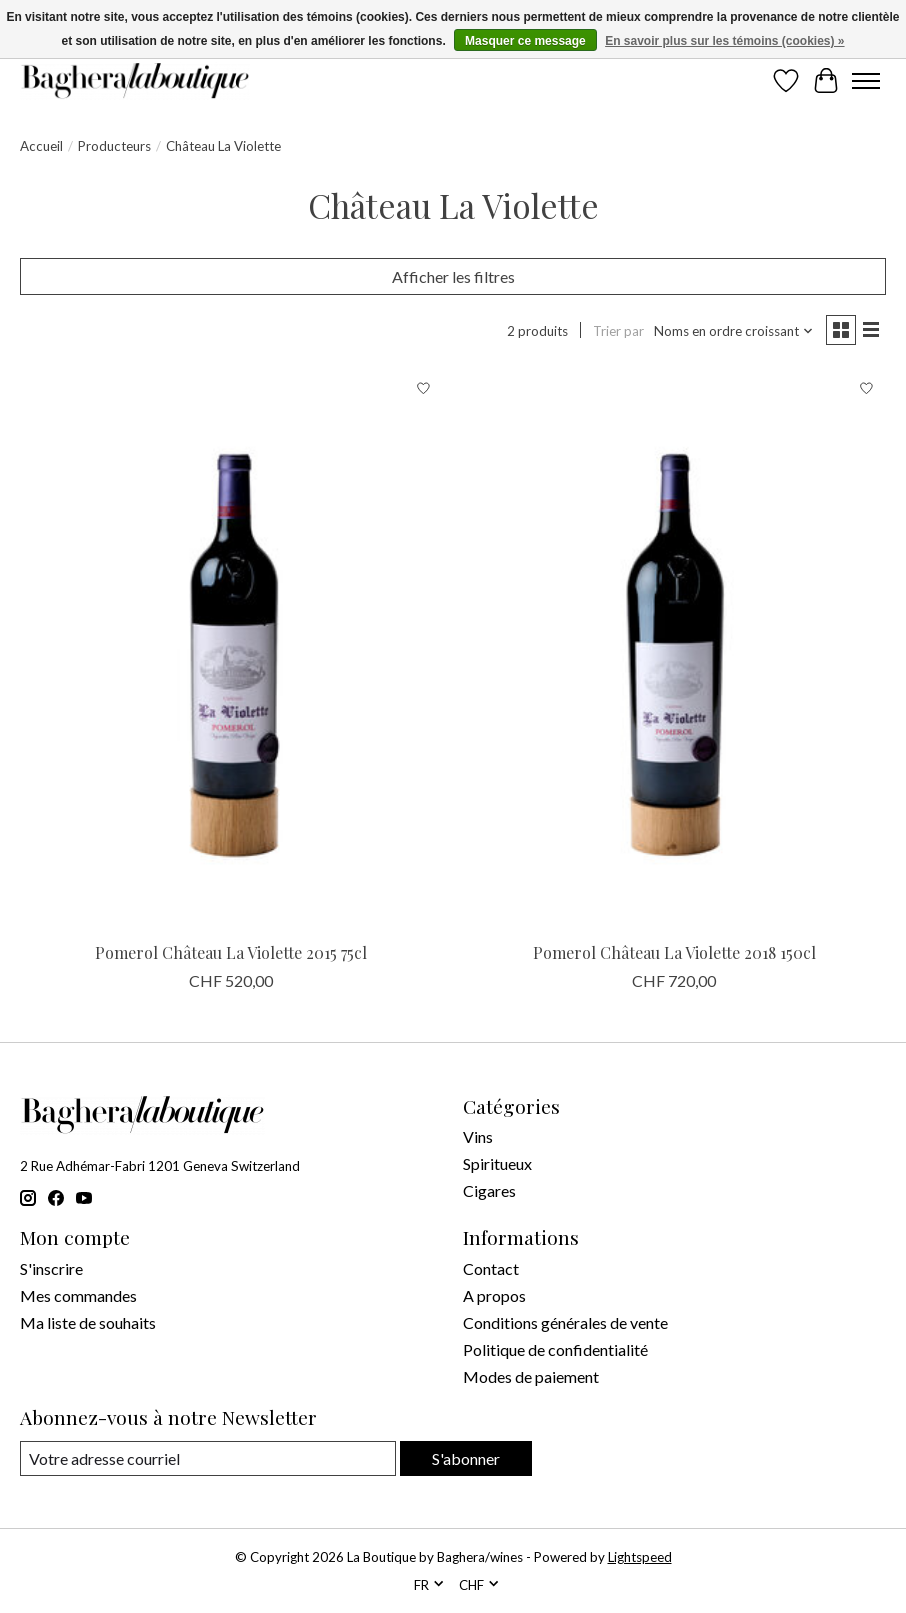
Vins (478, 1136)
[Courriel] (208, 1458)
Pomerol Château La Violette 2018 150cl (674, 952)
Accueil (41, 146)
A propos (494, 1295)
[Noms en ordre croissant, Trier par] (734, 331)
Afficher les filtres (453, 276)
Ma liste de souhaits (88, 1322)
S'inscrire (51, 1268)
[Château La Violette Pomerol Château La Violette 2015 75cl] (231, 650)
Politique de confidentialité (555, 1349)
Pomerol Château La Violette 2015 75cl (231, 952)
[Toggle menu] (866, 81)
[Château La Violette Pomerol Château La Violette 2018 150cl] (674, 650)
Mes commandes (78, 1295)
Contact (491, 1268)
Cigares (489, 1190)
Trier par (618, 331)
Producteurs (114, 146)
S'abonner (466, 1458)
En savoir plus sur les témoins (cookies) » (724, 41)
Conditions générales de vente (565, 1322)
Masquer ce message (525, 41)
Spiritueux (497, 1163)
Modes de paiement (531, 1376)
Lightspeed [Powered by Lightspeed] (640, 1557)
